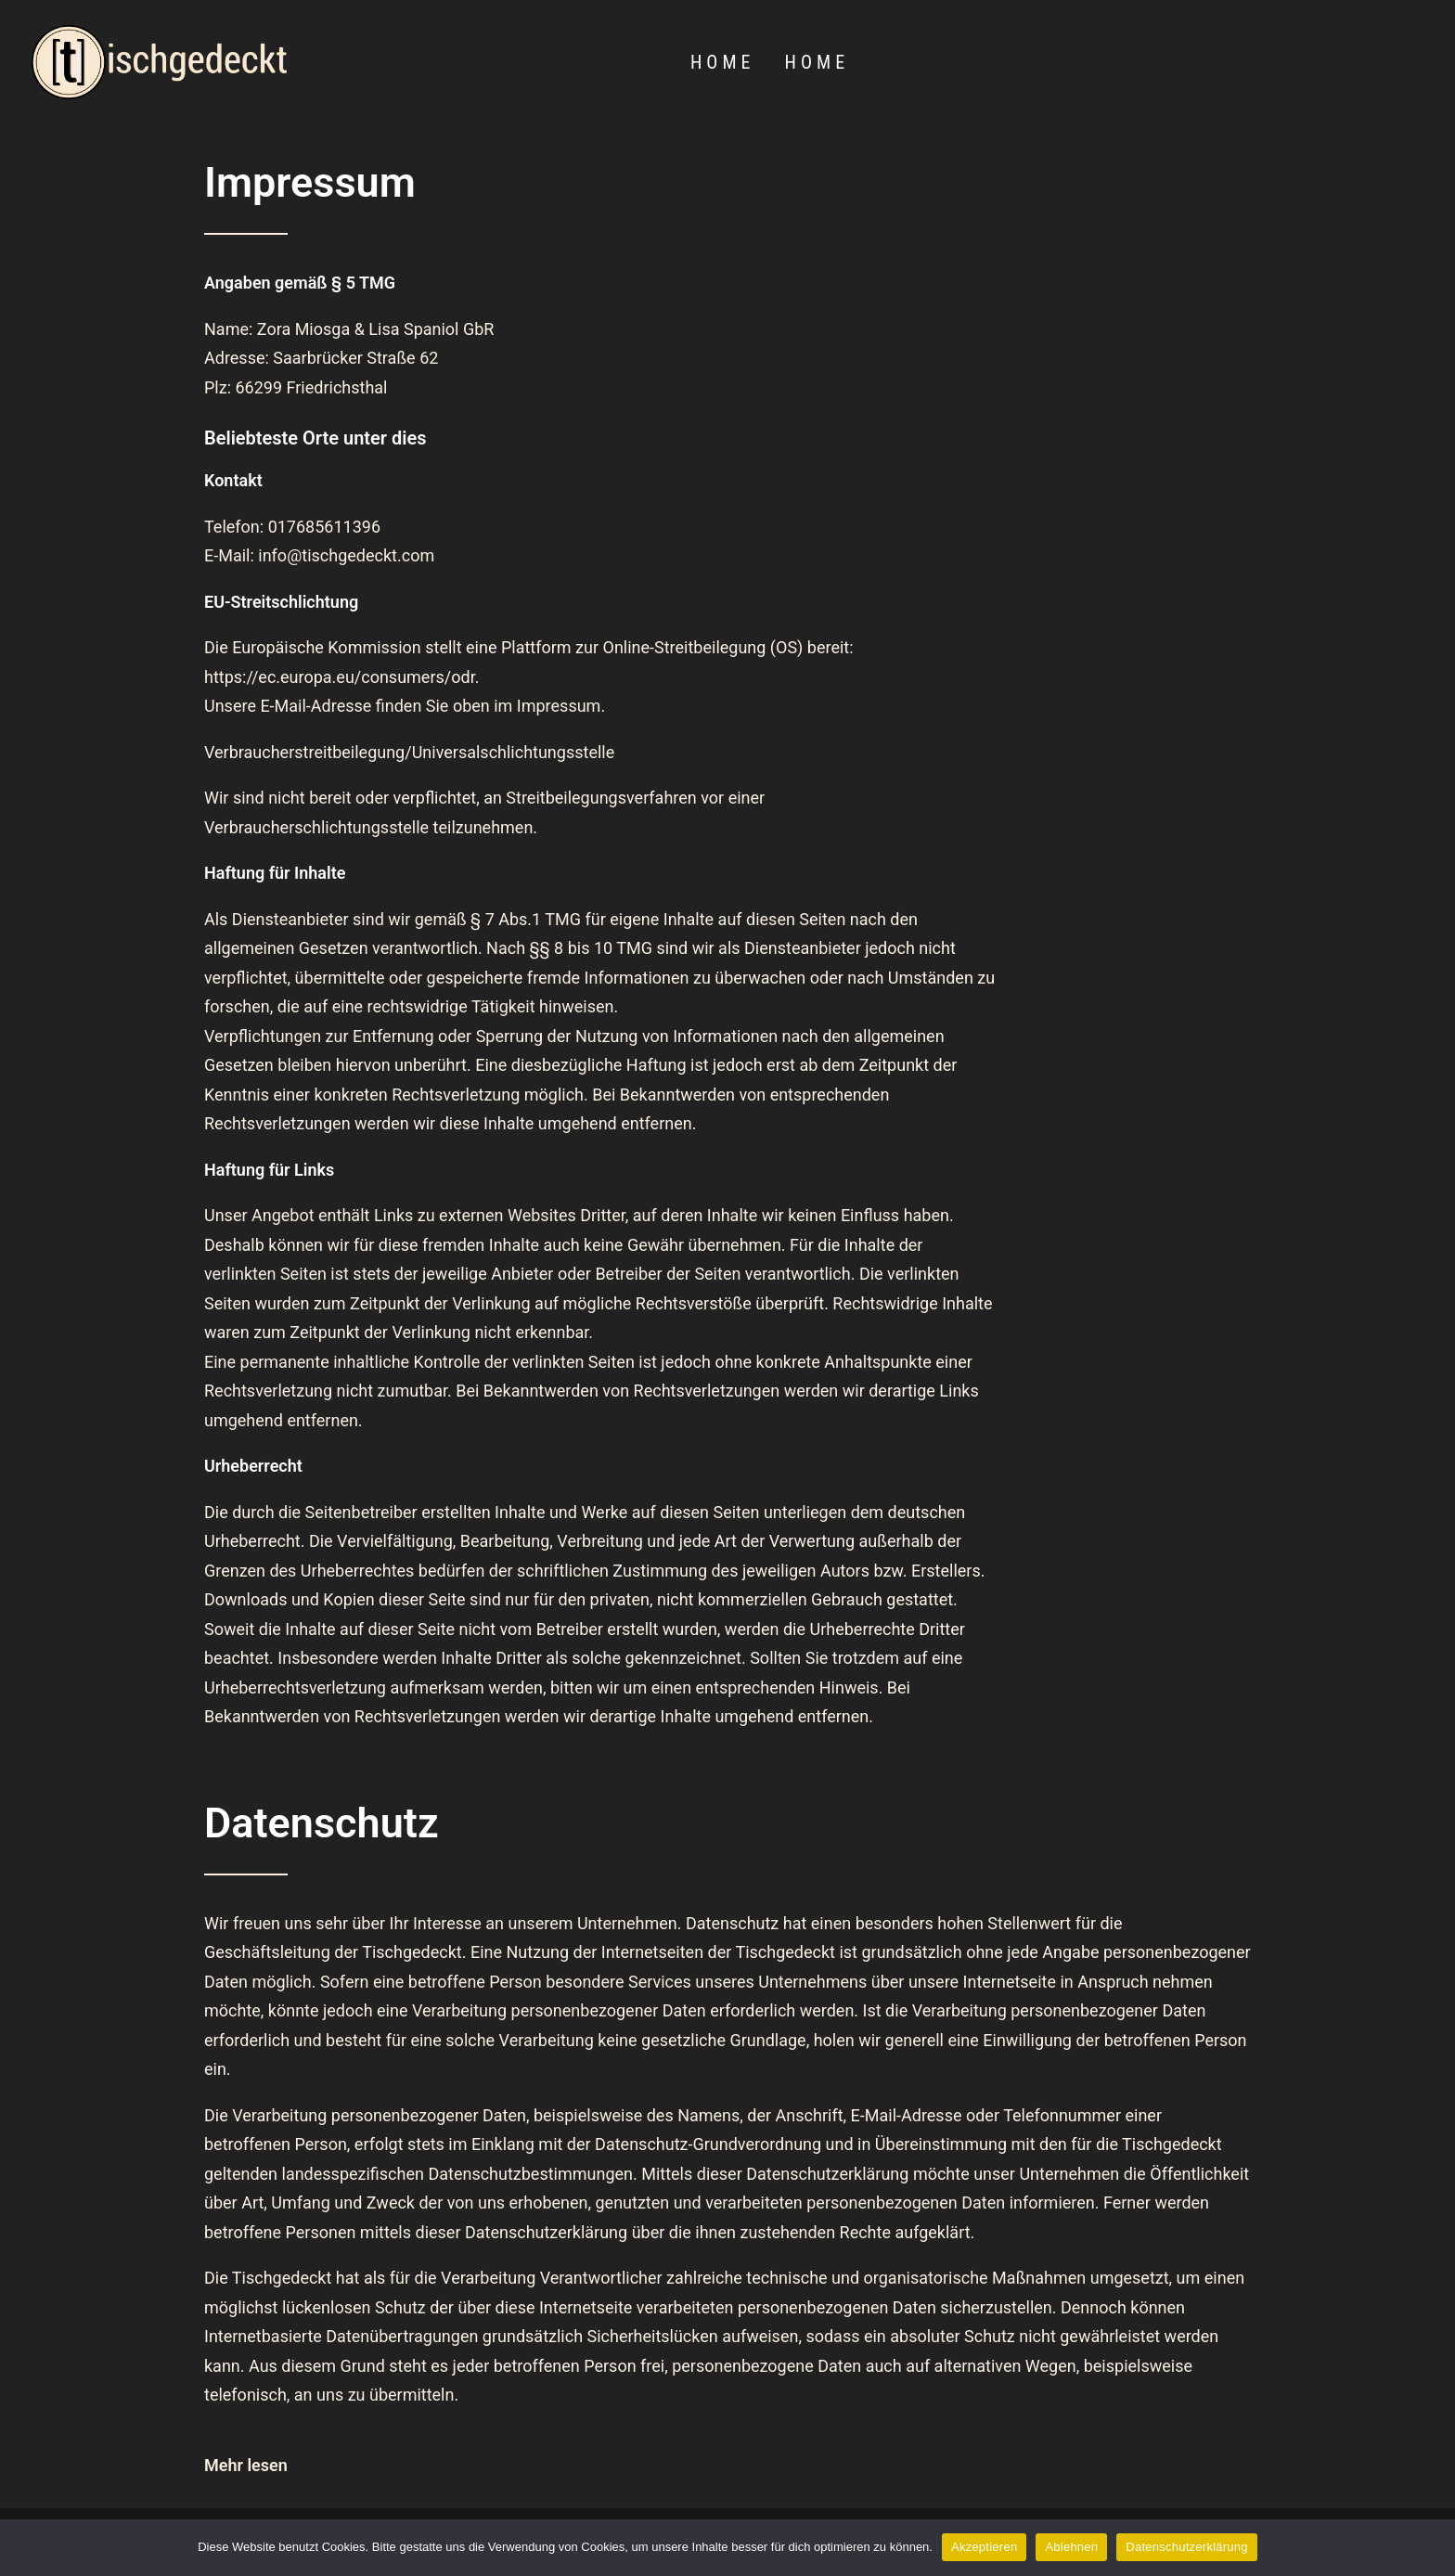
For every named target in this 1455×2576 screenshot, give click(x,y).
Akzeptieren (984, 2547)
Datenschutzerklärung (1186, 2547)
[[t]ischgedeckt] (159, 62)
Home (722, 62)
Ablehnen (1071, 2547)
